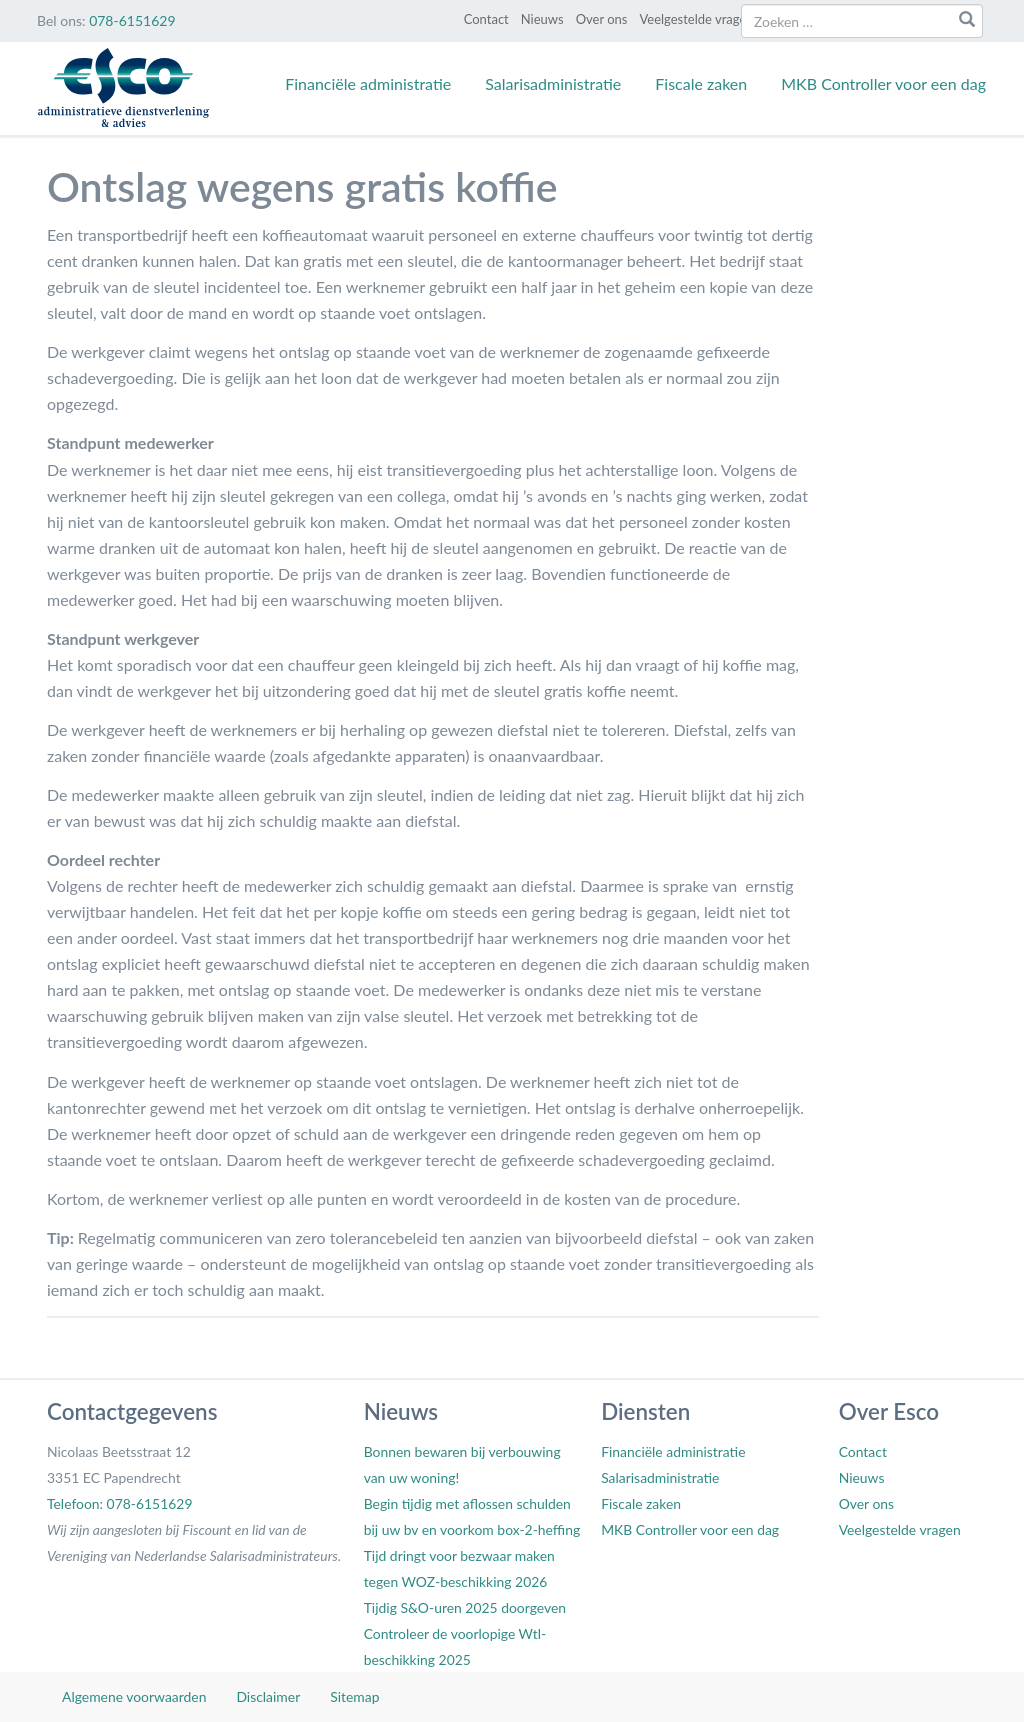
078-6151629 (132, 20)
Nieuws (542, 19)
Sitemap (354, 1696)
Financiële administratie (368, 83)
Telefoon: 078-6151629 (119, 1503)
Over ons (602, 19)
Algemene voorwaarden (134, 1696)
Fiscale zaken (701, 83)
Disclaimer (268, 1696)
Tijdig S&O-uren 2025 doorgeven (465, 1607)
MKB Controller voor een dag (883, 83)
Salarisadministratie (553, 83)
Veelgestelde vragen (696, 19)
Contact (486, 19)
